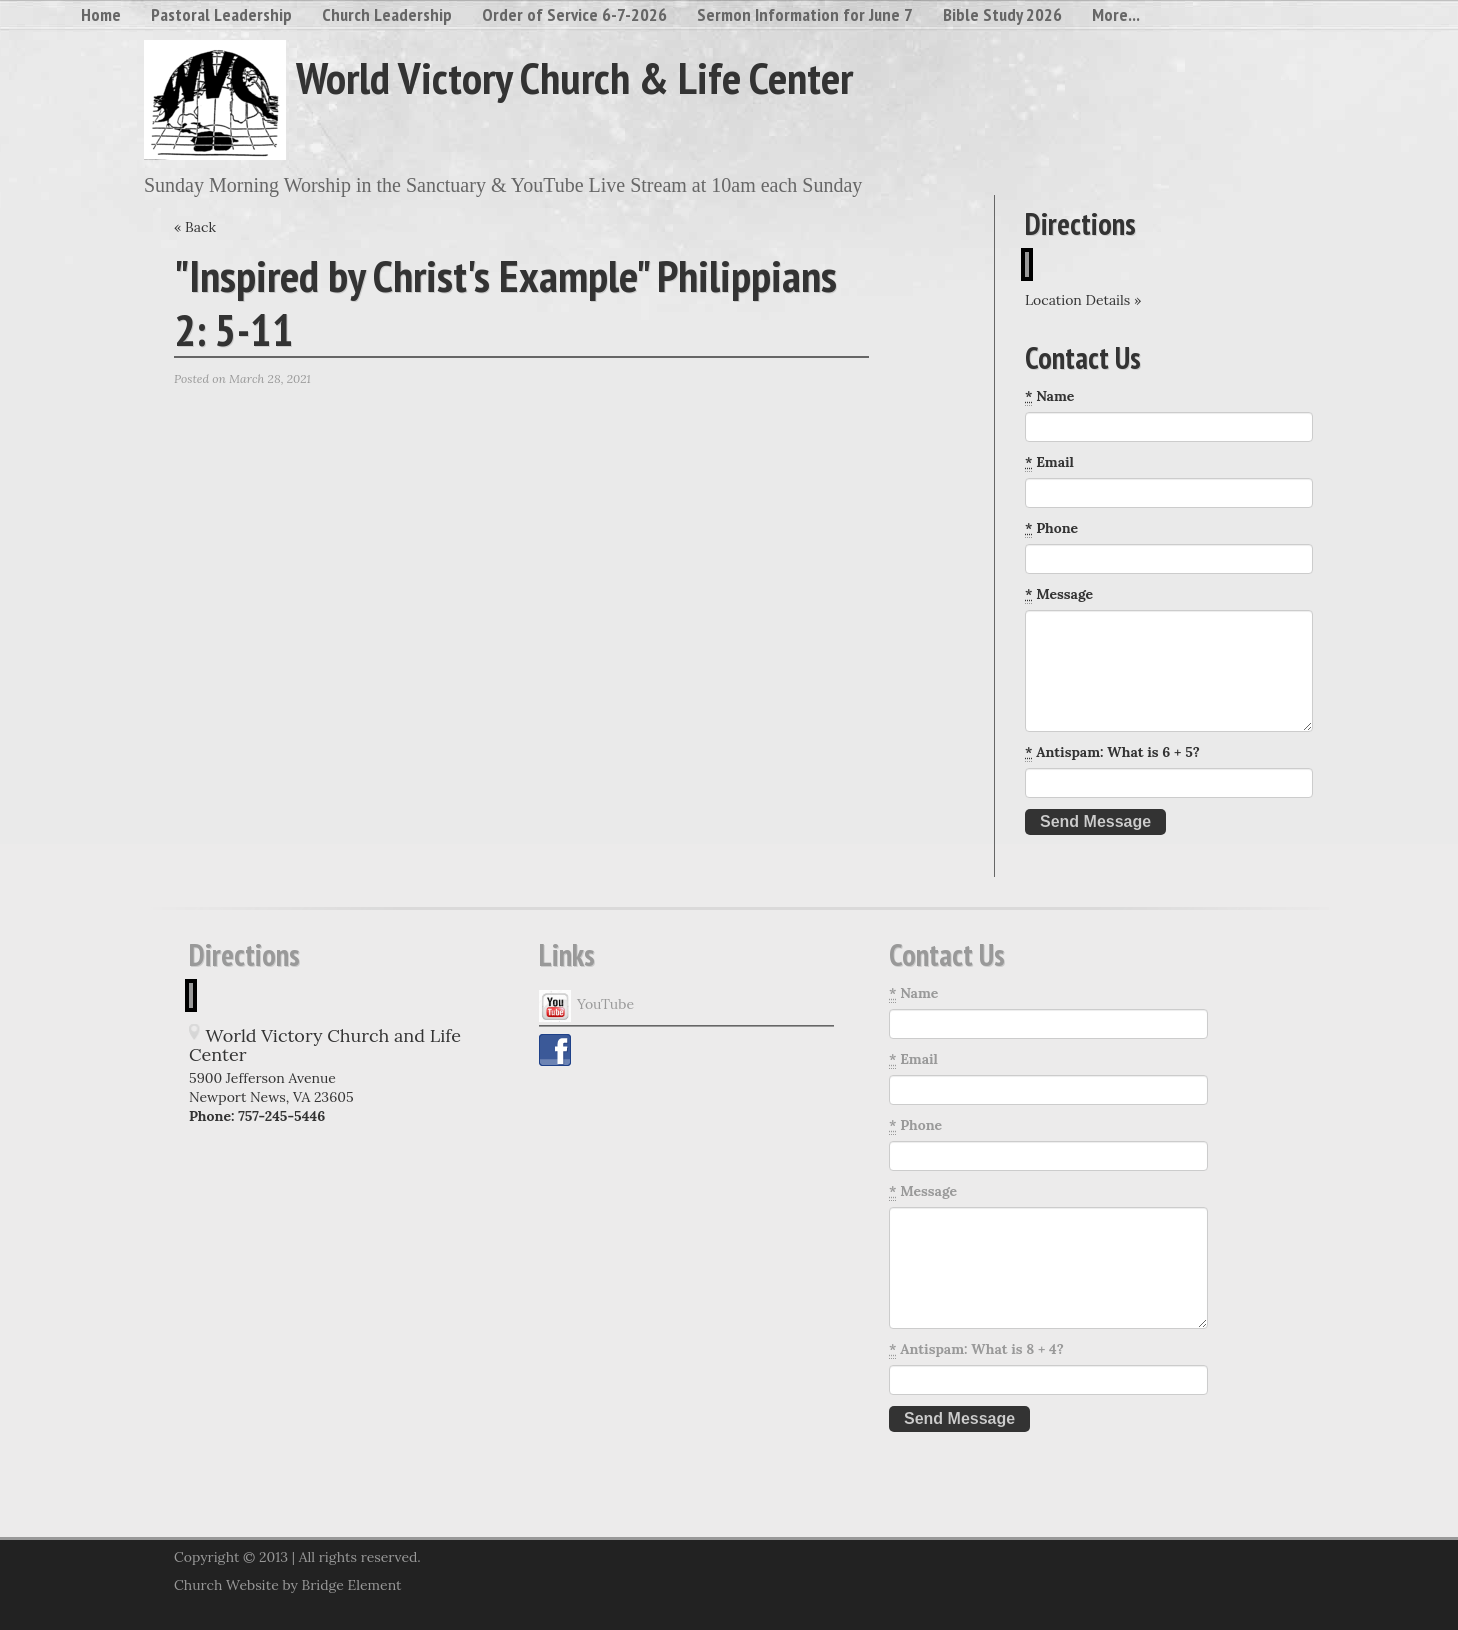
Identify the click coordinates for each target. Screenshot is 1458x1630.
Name (1049, 396)
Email (1049, 462)
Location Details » (1083, 300)
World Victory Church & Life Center (574, 77)
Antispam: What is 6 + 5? (1112, 752)
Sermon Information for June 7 (805, 14)
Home (101, 14)
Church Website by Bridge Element (287, 1585)
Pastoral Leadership (221, 14)
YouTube (586, 1006)
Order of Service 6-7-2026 (574, 14)
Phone (1051, 528)
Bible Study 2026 (1002, 14)
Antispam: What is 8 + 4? (976, 1349)
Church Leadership (387, 14)
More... (1116, 14)
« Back (195, 227)
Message (1059, 594)
